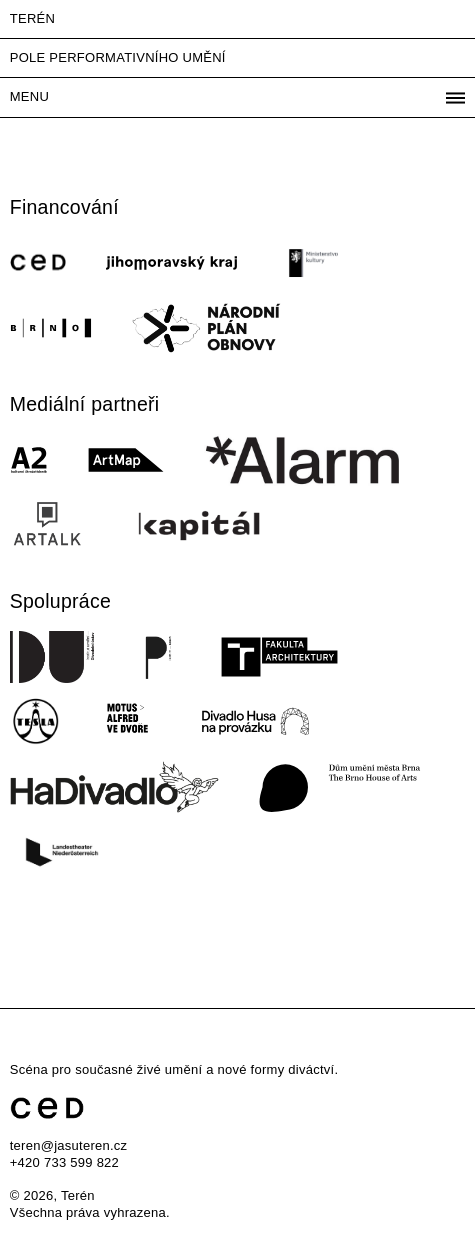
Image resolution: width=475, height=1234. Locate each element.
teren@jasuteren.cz (69, 1145)
